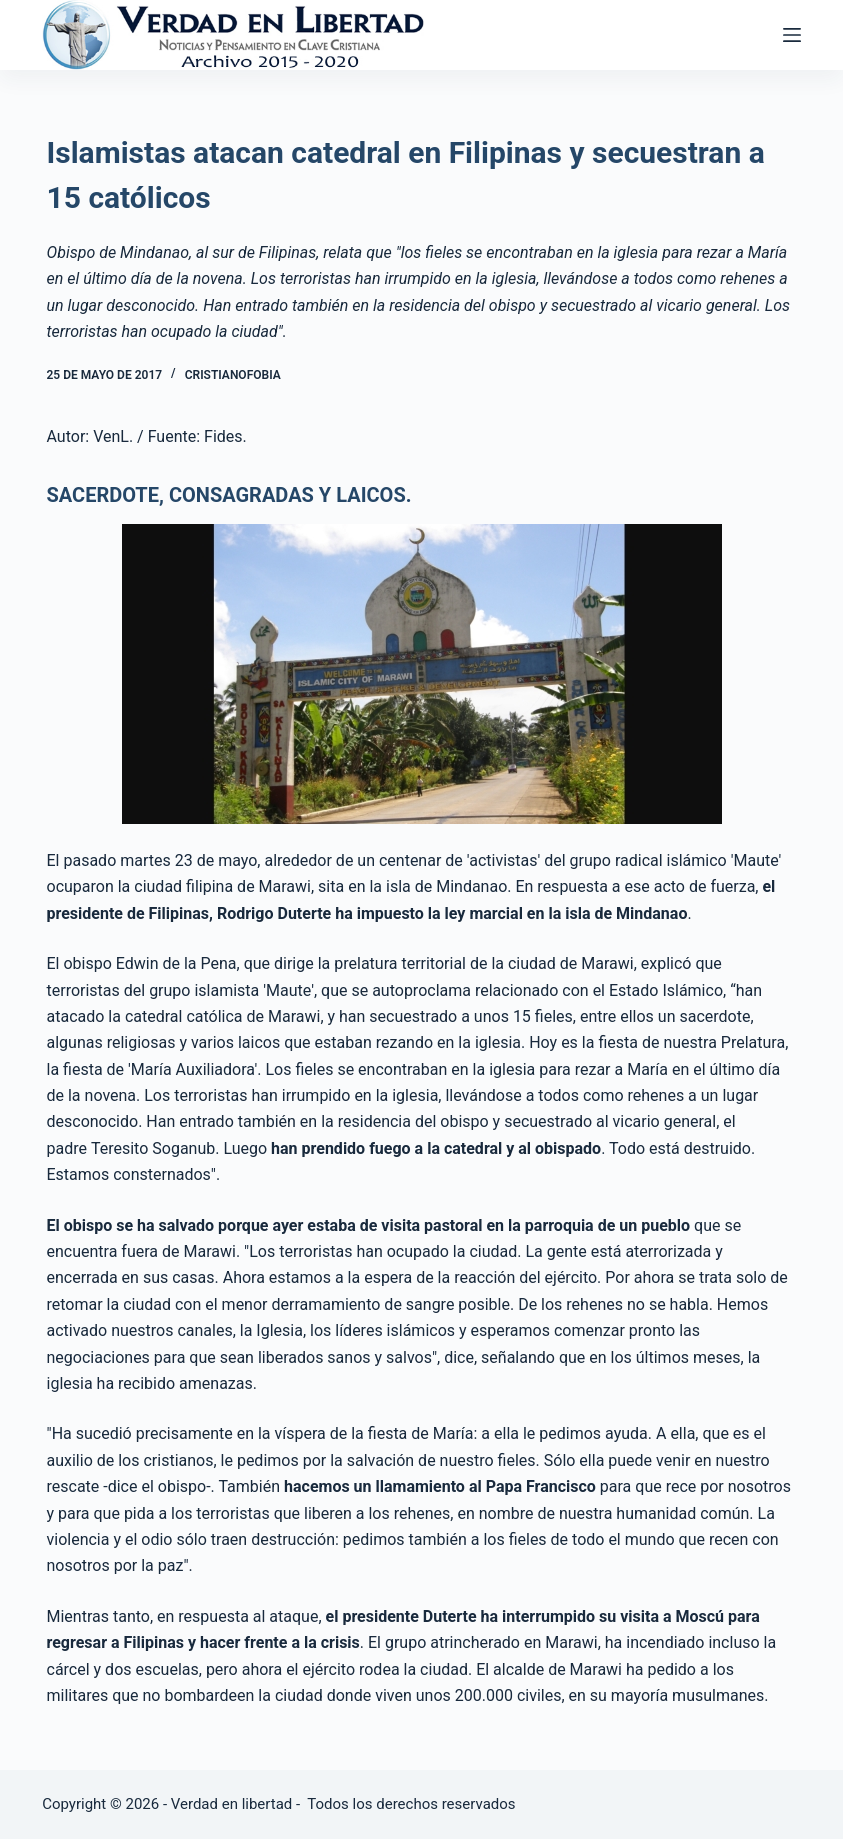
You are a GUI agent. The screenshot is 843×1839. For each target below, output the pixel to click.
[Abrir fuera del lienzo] (792, 35)
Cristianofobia (233, 375)
